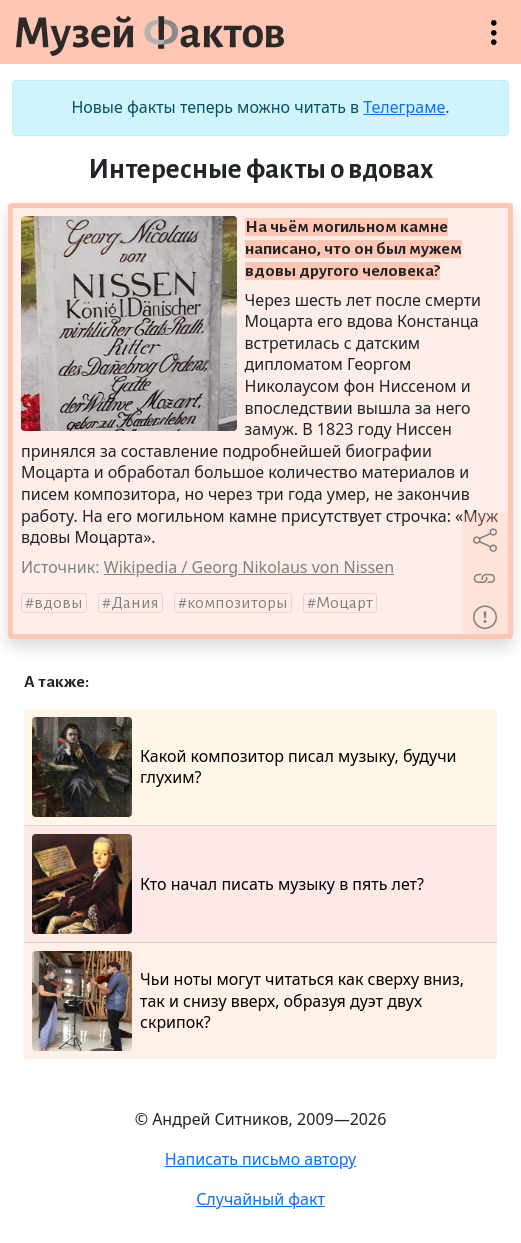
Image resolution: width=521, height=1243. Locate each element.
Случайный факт (260, 1199)
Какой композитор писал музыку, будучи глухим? (244, 767)
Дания (135, 603)
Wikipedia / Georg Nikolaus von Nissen (249, 567)
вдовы (58, 603)
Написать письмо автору (261, 1159)
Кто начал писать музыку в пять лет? (228, 884)
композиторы (237, 603)
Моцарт (344, 603)
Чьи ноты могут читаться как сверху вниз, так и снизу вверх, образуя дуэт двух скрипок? (248, 1001)
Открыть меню (494, 42)
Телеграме (404, 107)
